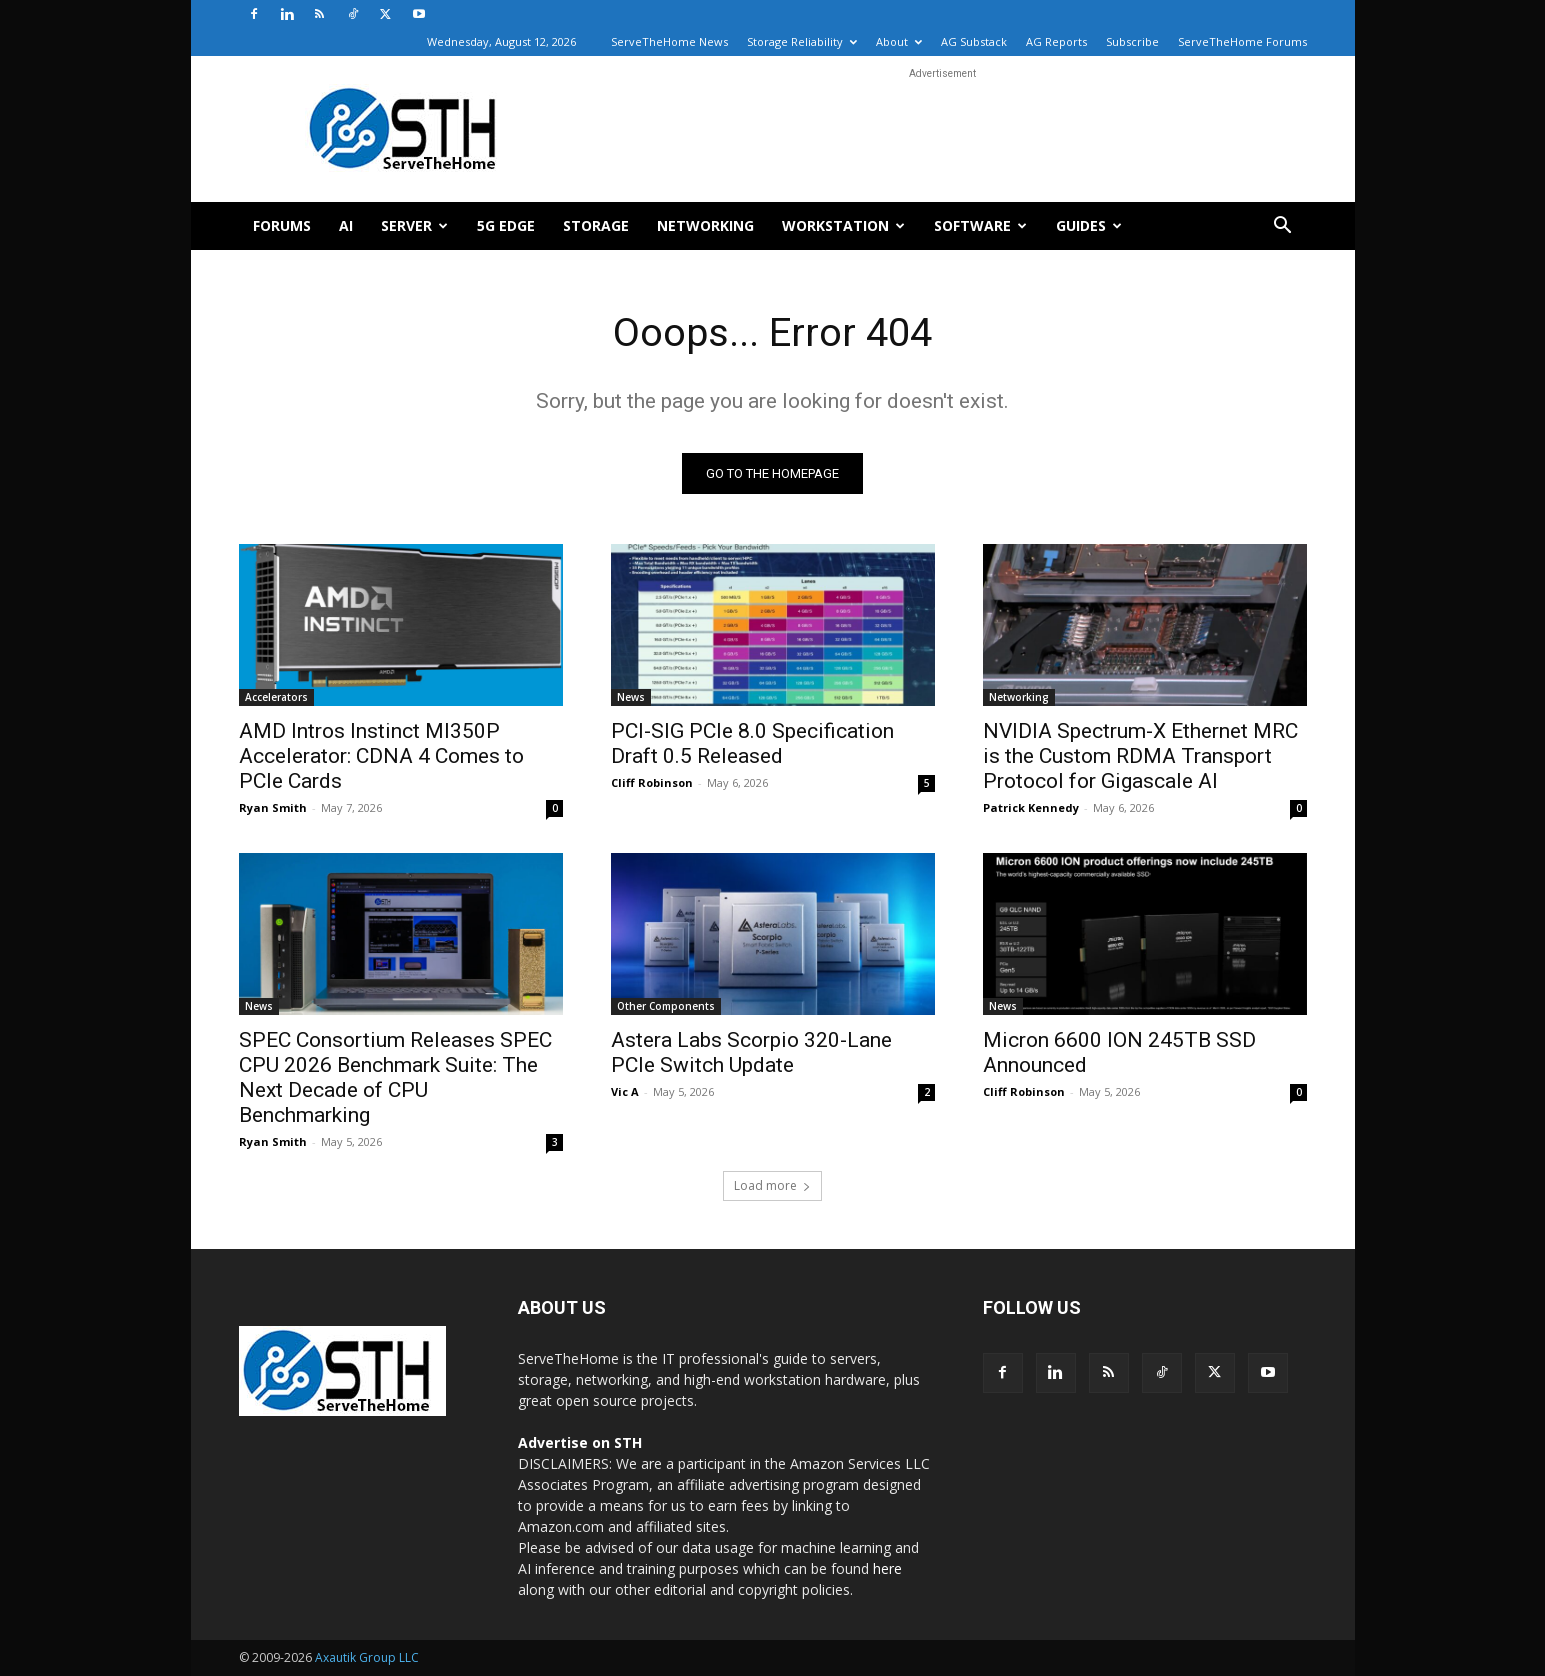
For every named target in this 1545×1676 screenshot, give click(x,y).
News (631, 697)
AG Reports (1056, 41)
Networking (705, 225)
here (887, 1568)
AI (346, 225)
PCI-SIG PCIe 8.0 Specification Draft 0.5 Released (752, 743)
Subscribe (1132, 41)
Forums (282, 225)
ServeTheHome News (669, 41)
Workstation (843, 225)
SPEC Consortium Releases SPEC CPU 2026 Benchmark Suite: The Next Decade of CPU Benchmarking (395, 1077)
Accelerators (276, 697)
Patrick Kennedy (1031, 807)
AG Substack (974, 41)
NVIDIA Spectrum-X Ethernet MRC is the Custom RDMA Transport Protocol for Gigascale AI (1140, 756)
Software (980, 225)
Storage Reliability (802, 41)
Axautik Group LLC (367, 1657)
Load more (772, 1185)
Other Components (666, 1006)
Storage (596, 225)
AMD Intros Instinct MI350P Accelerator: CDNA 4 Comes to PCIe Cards (381, 756)
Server (414, 225)
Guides (1089, 225)
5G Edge (506, 225)
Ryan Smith (273, 807)
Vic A (625, 1091)
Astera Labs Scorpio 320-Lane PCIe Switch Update (751, 1052)
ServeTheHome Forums (1242, 41)
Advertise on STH (580, 1442)
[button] (1283, 227)
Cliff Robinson (652, 782)
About (899, 41)
